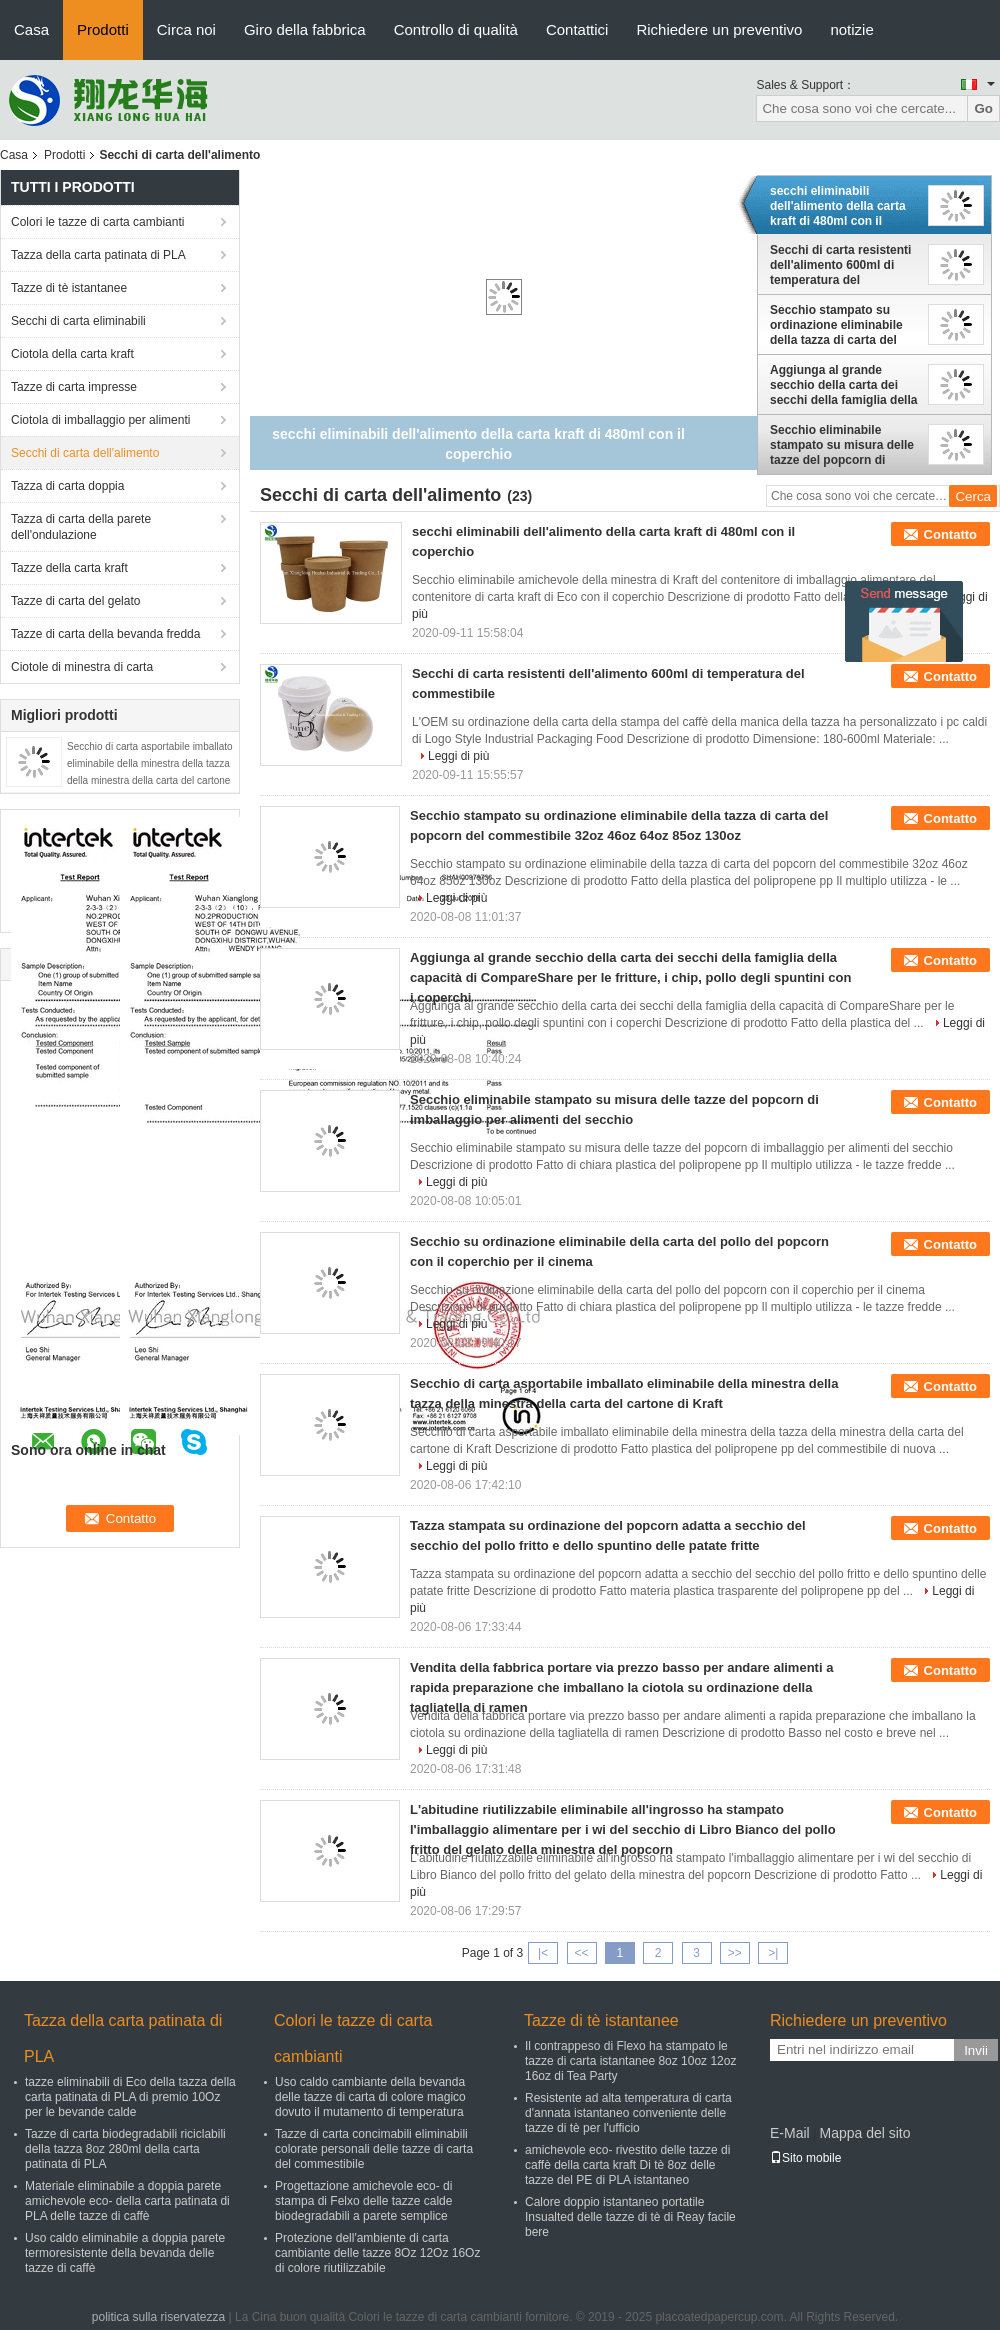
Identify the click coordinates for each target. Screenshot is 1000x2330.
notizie (851, 29)
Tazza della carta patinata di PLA (98, 255)
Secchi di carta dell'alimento (85, 453)
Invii (976, 2050)
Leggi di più (458, 756)
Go (983, 108)
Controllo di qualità (456, 29)
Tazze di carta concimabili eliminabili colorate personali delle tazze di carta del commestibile (374, 2149)
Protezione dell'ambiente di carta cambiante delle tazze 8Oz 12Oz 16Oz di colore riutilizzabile (377, 2253)
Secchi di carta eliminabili (78, 321)
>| (773, 1953)
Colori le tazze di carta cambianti (97, 222)
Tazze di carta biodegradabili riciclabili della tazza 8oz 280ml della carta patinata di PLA (125, 2149)
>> (735, 1953)
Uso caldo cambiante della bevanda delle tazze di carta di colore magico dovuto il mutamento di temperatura (370, 2097)
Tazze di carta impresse (74, 387)
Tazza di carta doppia (67, 486)
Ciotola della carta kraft (72, 354)
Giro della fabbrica (305, 29)
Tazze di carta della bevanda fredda (105, 634)
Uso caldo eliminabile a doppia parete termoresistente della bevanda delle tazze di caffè (125, 2253)
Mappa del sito (864, 2133)
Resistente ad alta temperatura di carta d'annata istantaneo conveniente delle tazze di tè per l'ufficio (628, 2113)
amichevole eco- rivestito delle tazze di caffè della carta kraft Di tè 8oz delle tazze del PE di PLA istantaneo (627, 2165)
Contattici (577, 29)
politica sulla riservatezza (158, 2317)
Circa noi (186, 29)
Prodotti (103, 29)
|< (543, 1953)
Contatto (950, 534)
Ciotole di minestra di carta (82, 667)
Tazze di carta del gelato (75, 601)
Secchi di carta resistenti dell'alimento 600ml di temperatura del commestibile (840, 265)
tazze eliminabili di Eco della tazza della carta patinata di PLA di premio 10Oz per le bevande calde (130, 2097)
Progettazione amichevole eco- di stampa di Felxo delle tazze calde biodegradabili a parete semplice (363, 2201)
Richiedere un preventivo (719, 29)
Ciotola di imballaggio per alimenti (100, 420)
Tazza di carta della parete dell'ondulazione (81, 527)
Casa (31, 29)
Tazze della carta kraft (69, 568)
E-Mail (790, 2133)
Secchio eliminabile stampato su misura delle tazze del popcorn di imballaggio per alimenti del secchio (842, 445)
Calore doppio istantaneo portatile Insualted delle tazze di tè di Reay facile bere (630, 2217)
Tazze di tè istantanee (69, 288)
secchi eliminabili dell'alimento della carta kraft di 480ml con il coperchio (838, 206)
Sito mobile (805, 2158)
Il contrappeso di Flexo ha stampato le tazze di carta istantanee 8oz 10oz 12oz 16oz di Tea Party (630, 2061)
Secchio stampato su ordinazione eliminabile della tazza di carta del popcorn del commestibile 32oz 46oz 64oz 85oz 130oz (844, 325)
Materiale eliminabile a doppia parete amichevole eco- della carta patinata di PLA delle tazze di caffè (127, 2201)
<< (581, 1953)
